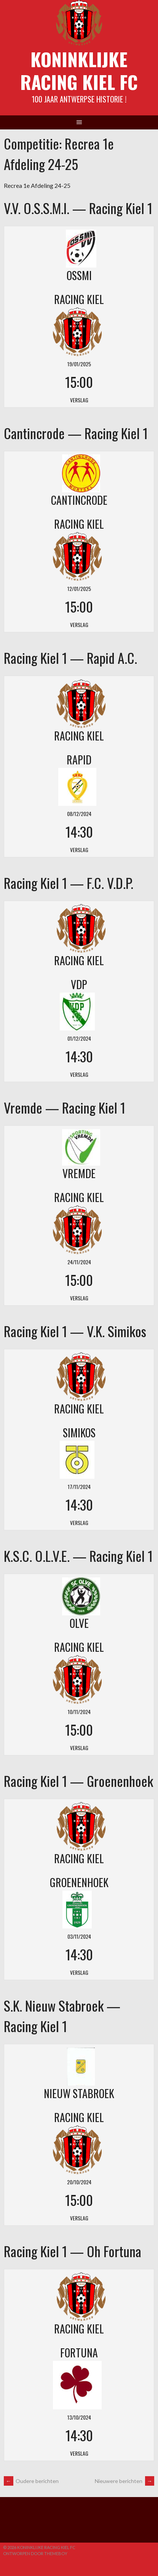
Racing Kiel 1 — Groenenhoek (78, 1781)
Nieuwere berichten (124, 2481)
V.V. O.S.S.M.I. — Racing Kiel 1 (78, 208)
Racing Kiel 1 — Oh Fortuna (72, 2251)
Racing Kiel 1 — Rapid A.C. (70, 658)
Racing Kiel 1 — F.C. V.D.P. (68, 883)
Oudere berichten (31, 2481)
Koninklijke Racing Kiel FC (79, 70)
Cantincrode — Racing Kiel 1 (76, 433)
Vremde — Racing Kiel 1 (64, 1107)
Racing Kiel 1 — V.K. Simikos (75, 1331)
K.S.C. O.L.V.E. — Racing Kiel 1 (78, 1556)
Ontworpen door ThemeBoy (35, 2553)
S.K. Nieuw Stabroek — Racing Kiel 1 (62, 2015)
